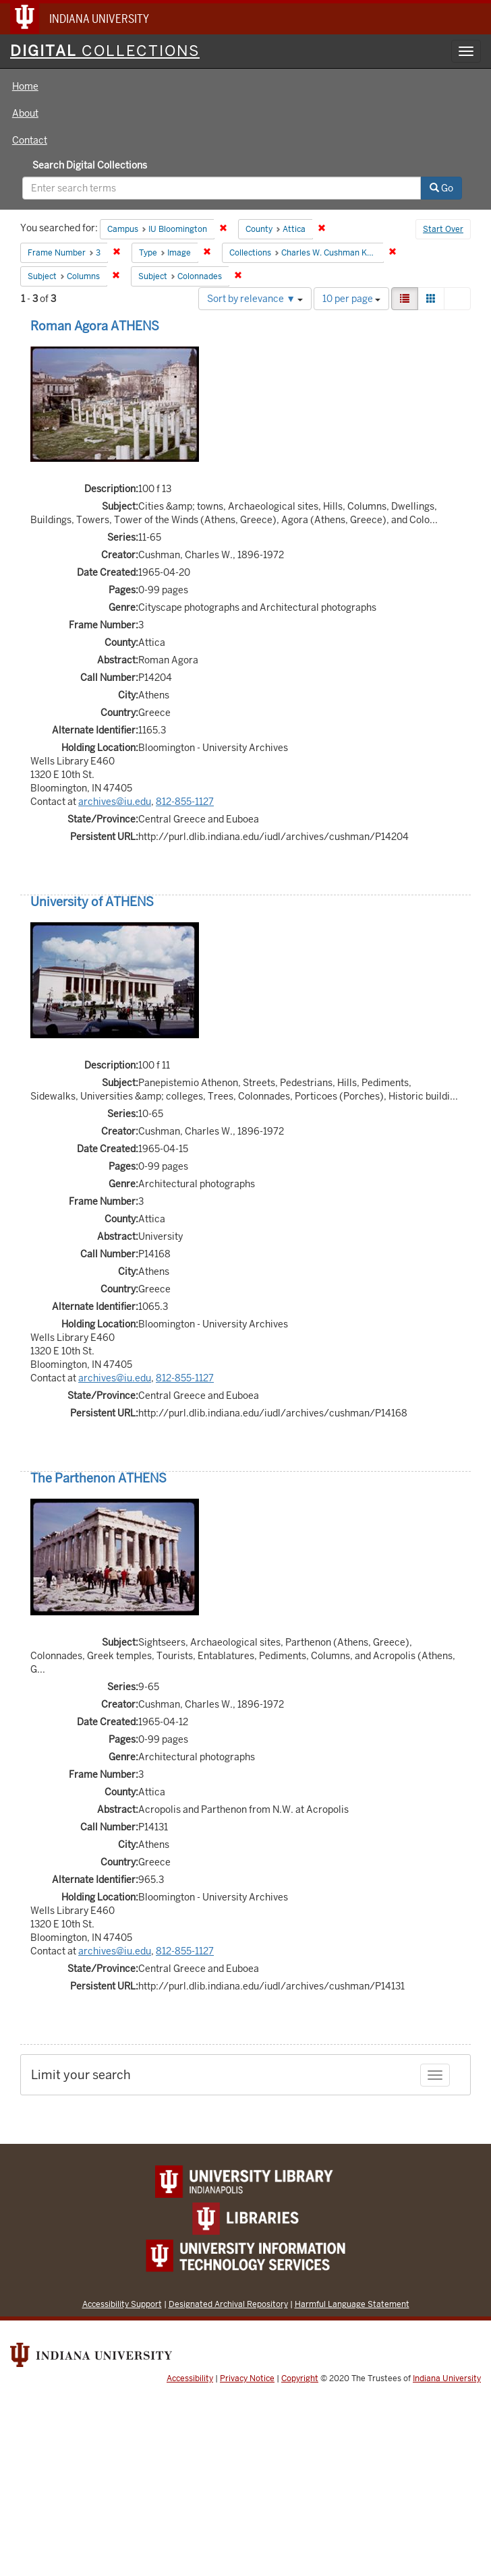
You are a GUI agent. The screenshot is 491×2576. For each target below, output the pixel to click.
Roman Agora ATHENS (94, 326)
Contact (29, 140)
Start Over (443, 229)
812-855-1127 (185, 802)
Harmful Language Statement (352, 2304)
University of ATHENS (92, 901)
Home (25, 86)
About (25, 113)
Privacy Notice (247, 2378)
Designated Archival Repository (228, 2304)
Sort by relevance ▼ (255, 299)
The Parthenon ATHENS (98, 1478)
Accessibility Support (122, 2304)
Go (441, 188)
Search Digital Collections (89, 165)
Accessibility (190, 2378)
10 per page (351, 299)
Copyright (299, 2378)
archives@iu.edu (114, 802)
